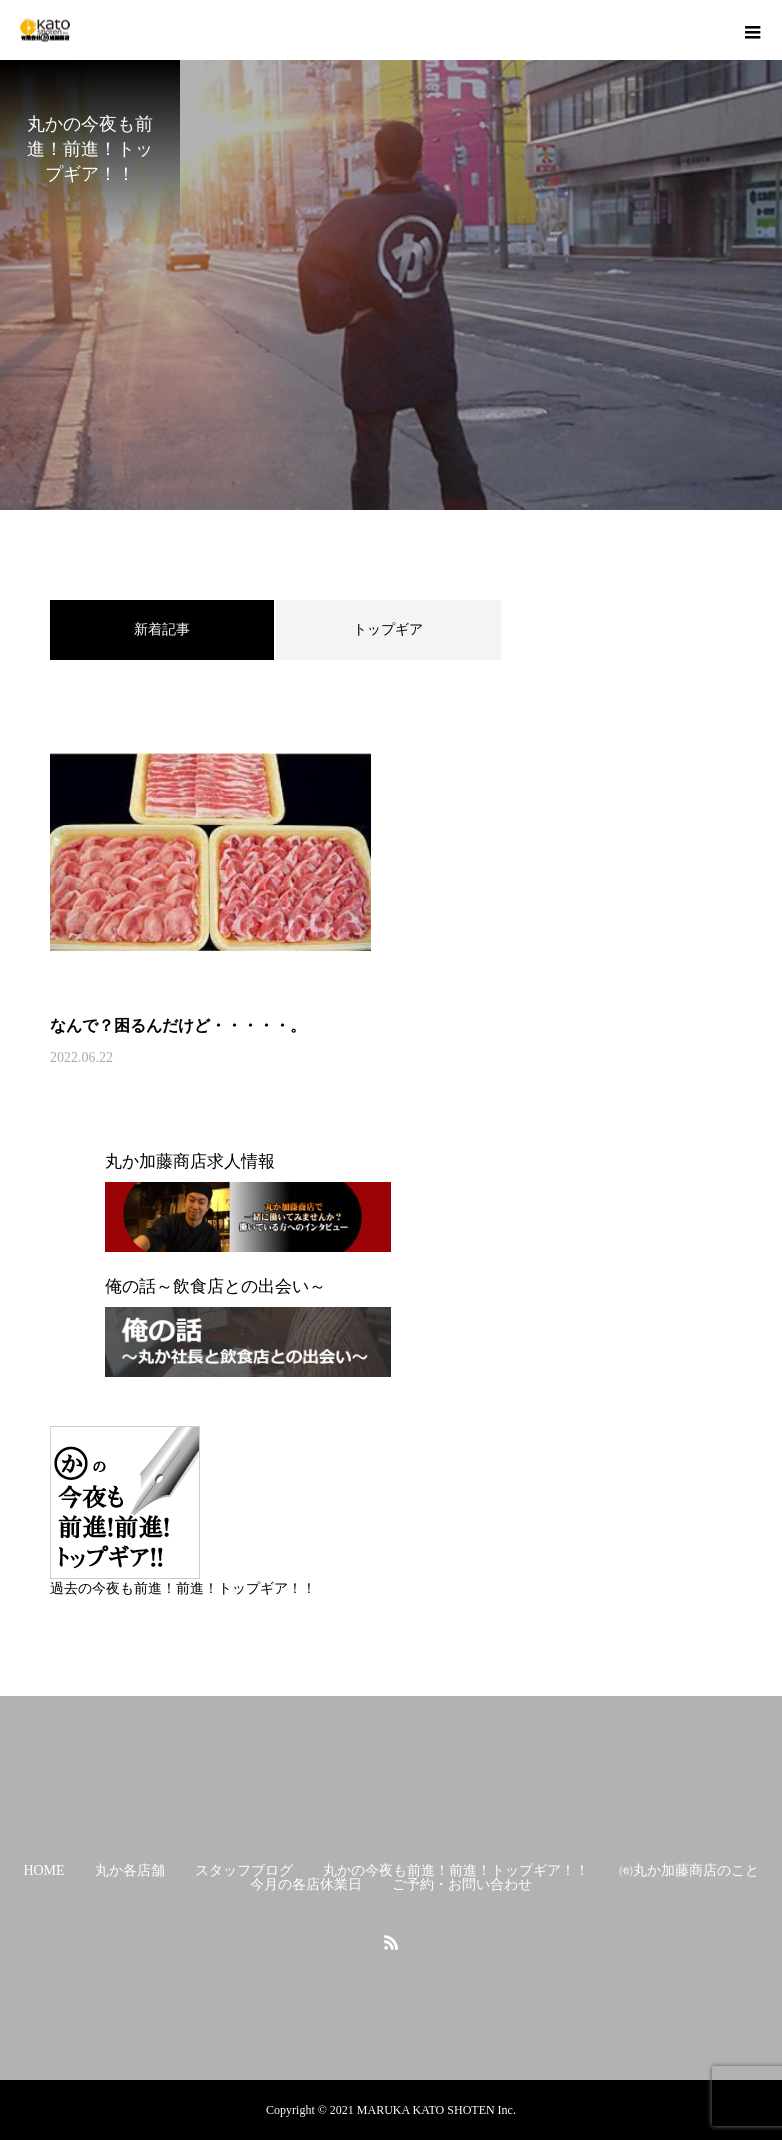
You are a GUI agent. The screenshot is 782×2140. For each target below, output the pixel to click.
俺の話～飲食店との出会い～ (215, 1286)
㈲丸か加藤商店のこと (689, 1870)
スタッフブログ (244, 1870)
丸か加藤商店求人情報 (190, 1161)
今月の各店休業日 (306, 1884)
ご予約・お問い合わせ (462, 1884)
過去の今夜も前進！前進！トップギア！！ (183, 1588)
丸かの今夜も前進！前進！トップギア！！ (456, 1870)
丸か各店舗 (130, 1870)
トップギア (388, 629)
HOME (43, 1870)
